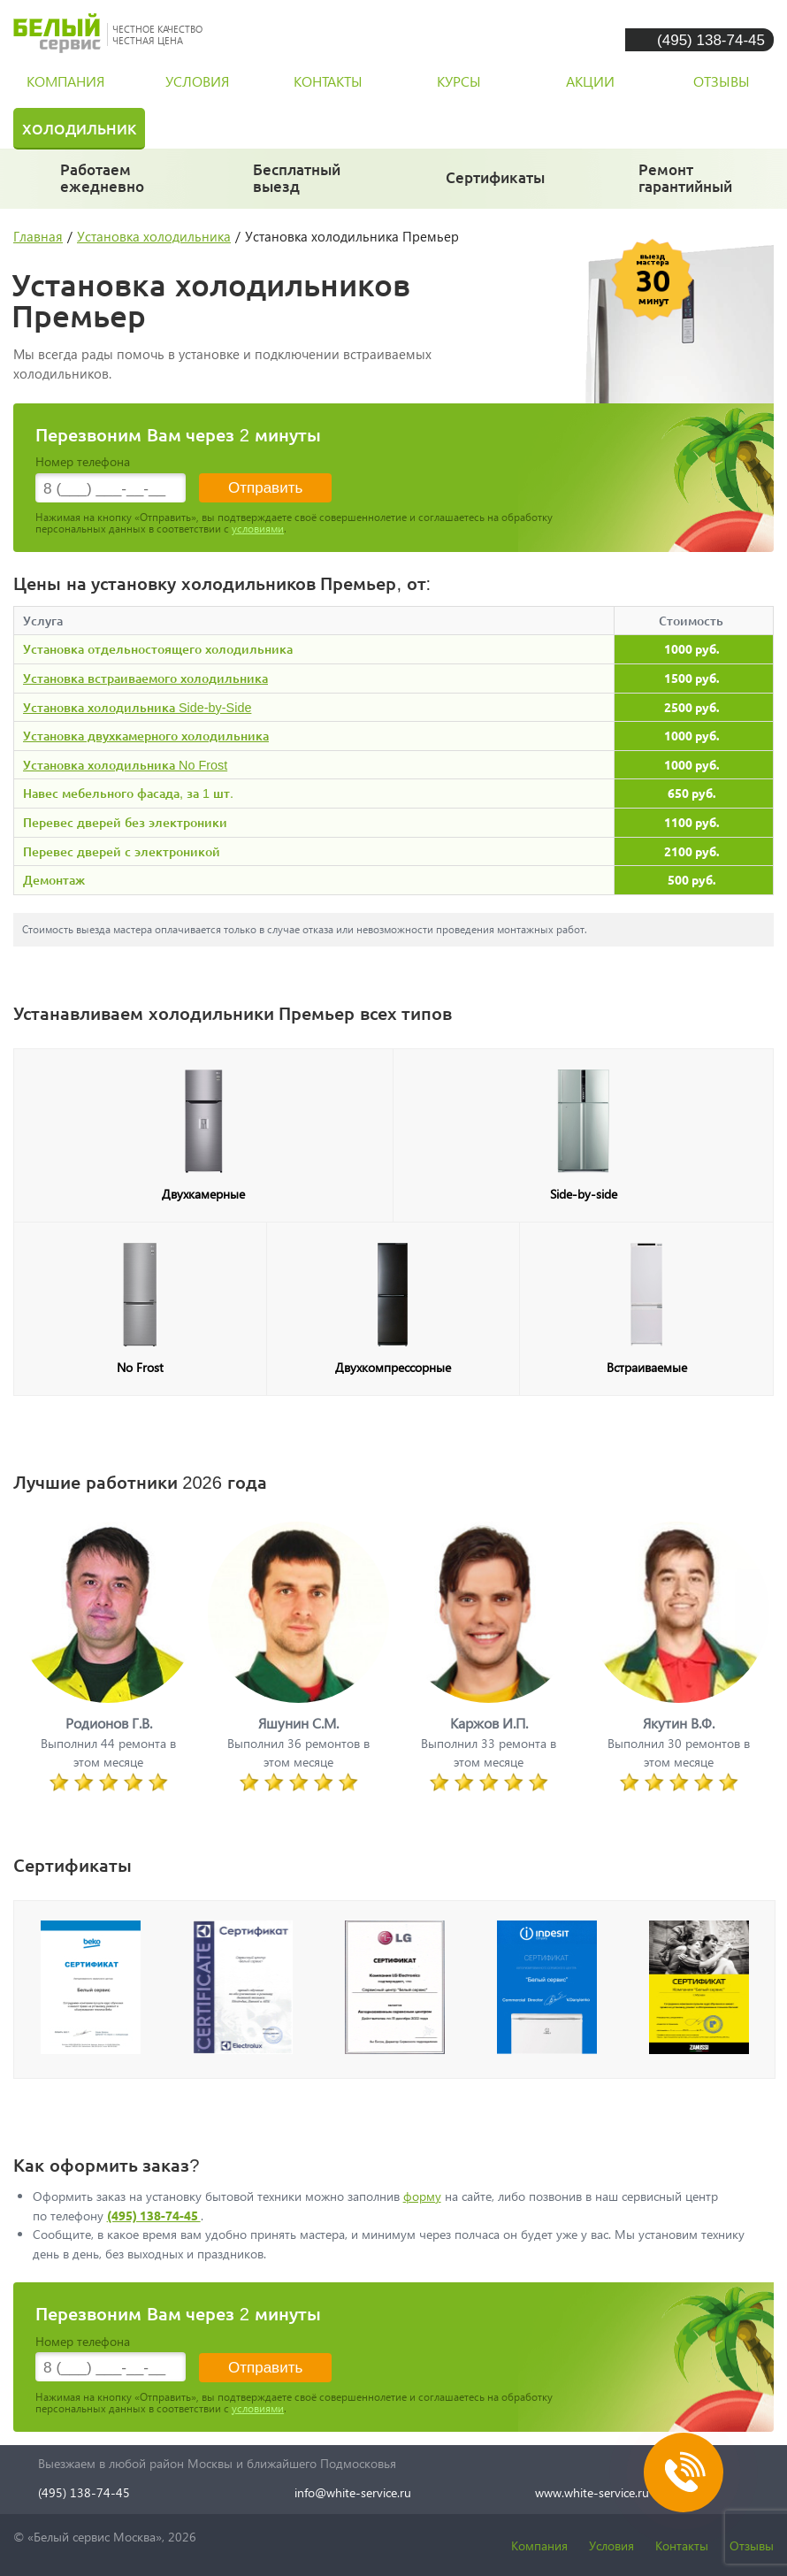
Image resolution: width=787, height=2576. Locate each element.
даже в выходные (107, 186)
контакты (328, 81)
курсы (459, 81)
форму (422, 2196)
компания (65, 81)
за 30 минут (297, 186)
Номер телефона (82, 461)
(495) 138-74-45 (711, 39)
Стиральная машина (263, 128)
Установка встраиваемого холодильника (145, 678)
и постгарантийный (691, 186)
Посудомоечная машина (491, 128)
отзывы (721, 81)
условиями (258, 528)
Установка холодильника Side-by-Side (137, 707)
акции (590, 81)
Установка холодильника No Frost (125, 764)
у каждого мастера (496, 185)
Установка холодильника (154, 236)
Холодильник (79, 128)
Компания (539, 2545)
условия (197, 81)
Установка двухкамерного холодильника (146, 735)
